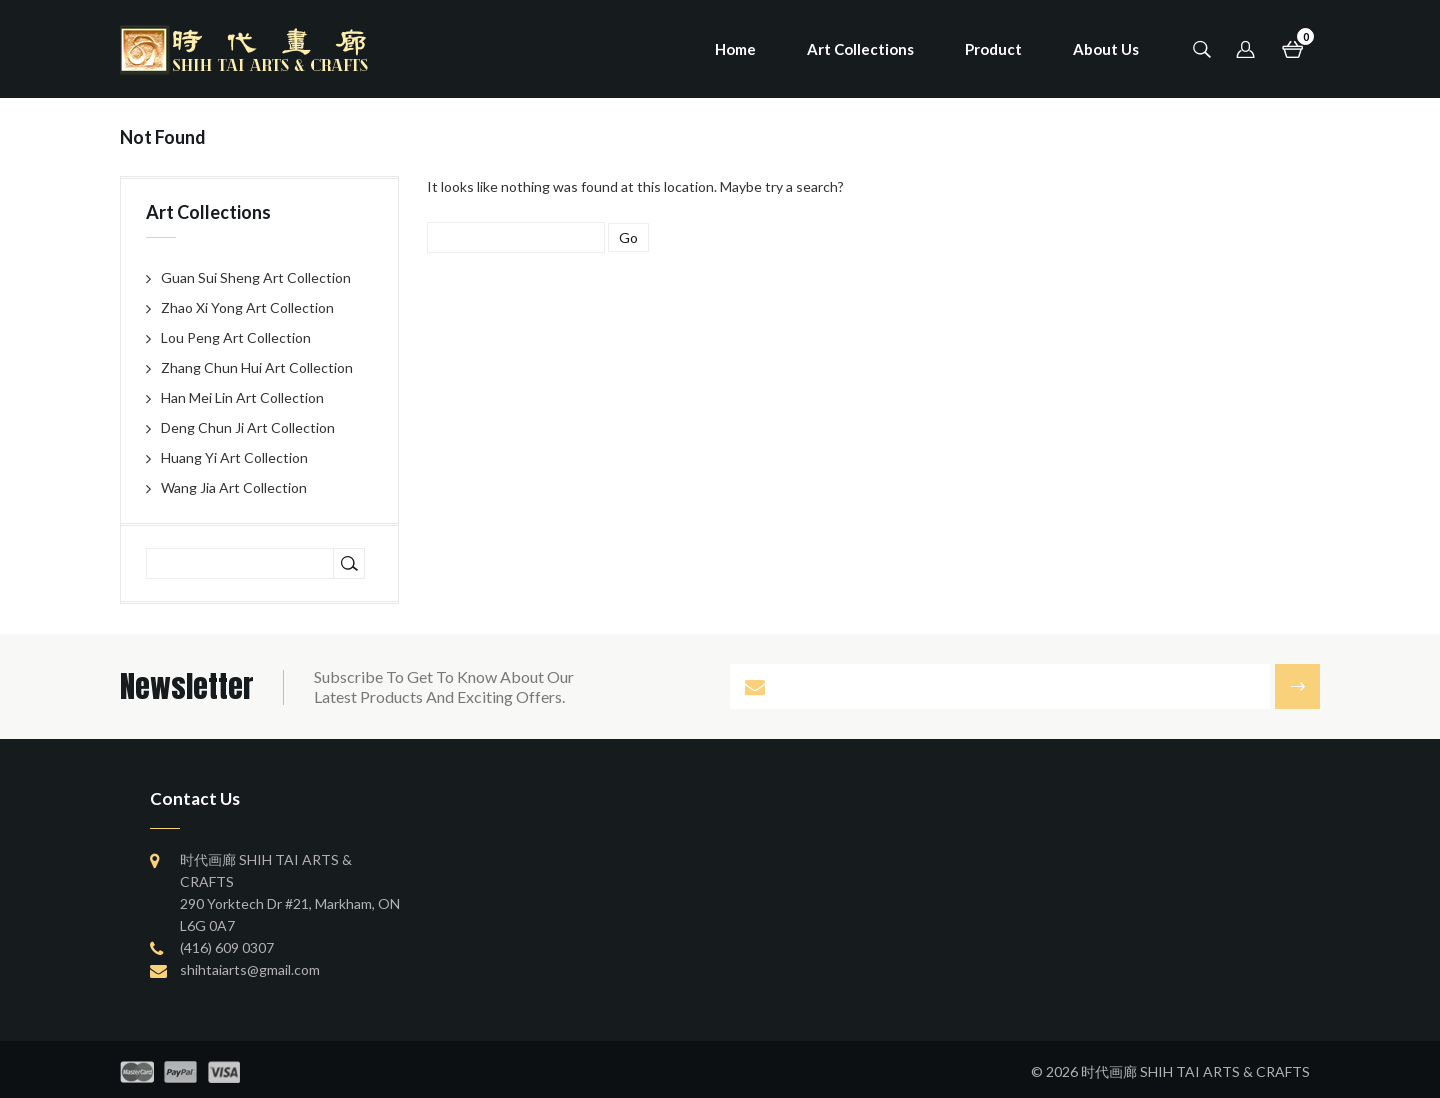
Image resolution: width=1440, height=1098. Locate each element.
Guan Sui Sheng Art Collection (256, 277)
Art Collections (860, 49)
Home (735, 49)
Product (993, 49)
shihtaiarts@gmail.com (250, 969)
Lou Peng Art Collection (236, 337)
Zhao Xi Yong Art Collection (247, 307)
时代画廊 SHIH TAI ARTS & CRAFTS (1195, 1071)
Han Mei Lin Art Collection (242, 397)
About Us (1106, 49)
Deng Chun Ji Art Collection (248, 427)
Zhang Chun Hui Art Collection (257, 367)
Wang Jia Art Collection (234, 487)
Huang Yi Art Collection (234, 457)
